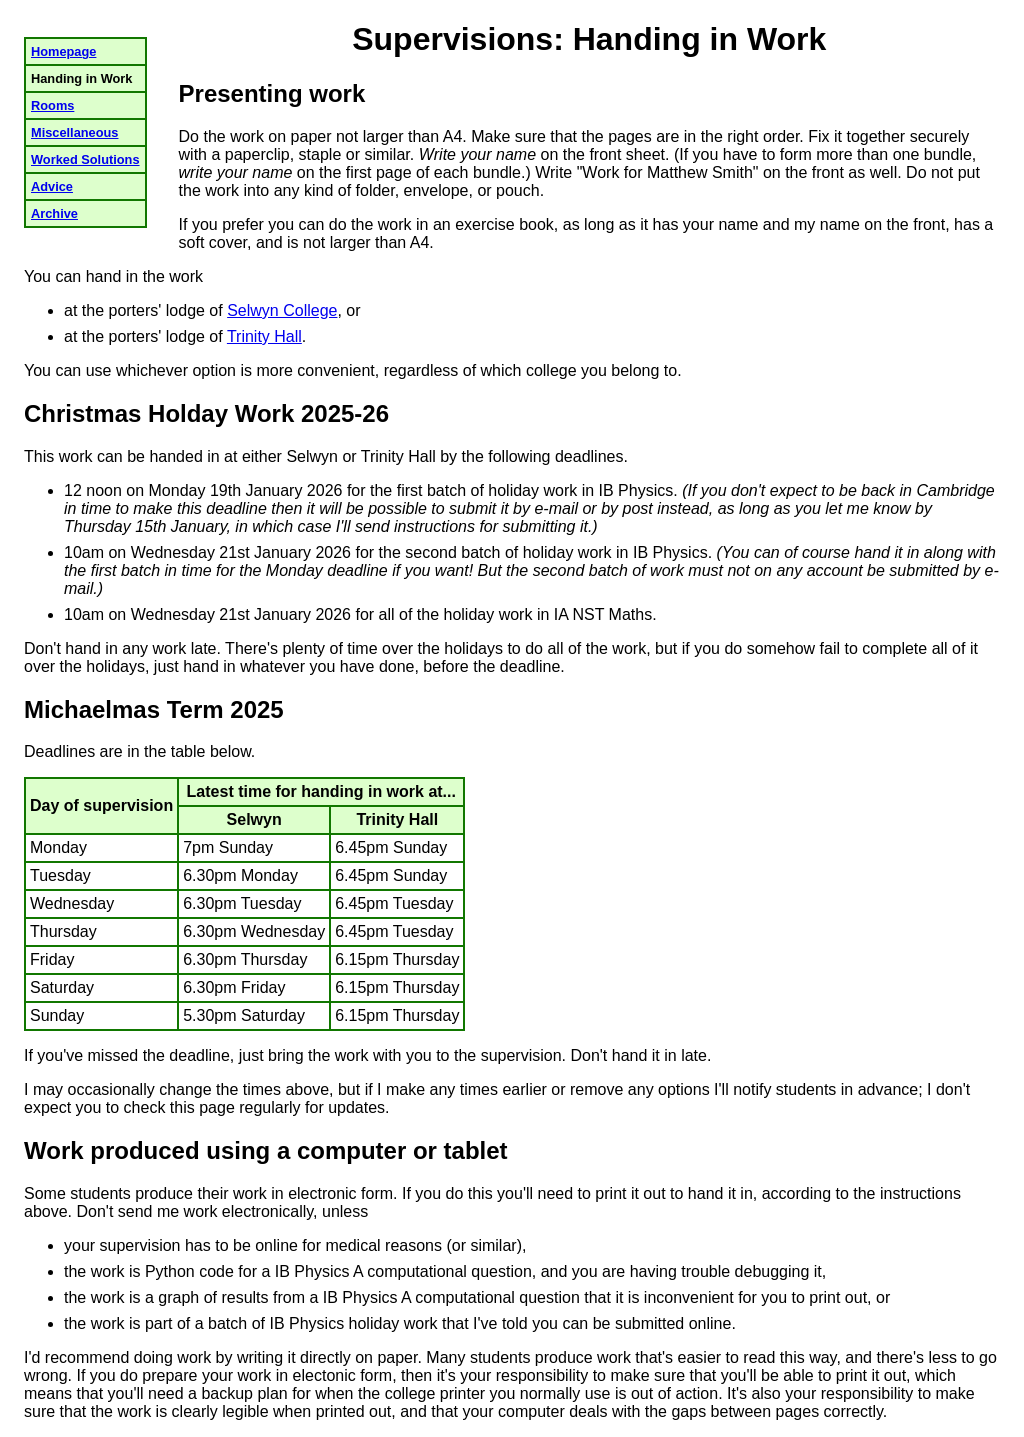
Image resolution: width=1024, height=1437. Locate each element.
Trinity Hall (264, 336)
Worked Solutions (85, 159)
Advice (52, 186)
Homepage (63, 51)
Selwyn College (282, 310)
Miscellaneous (74, 132)
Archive (54, 213)
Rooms (52, 105)
